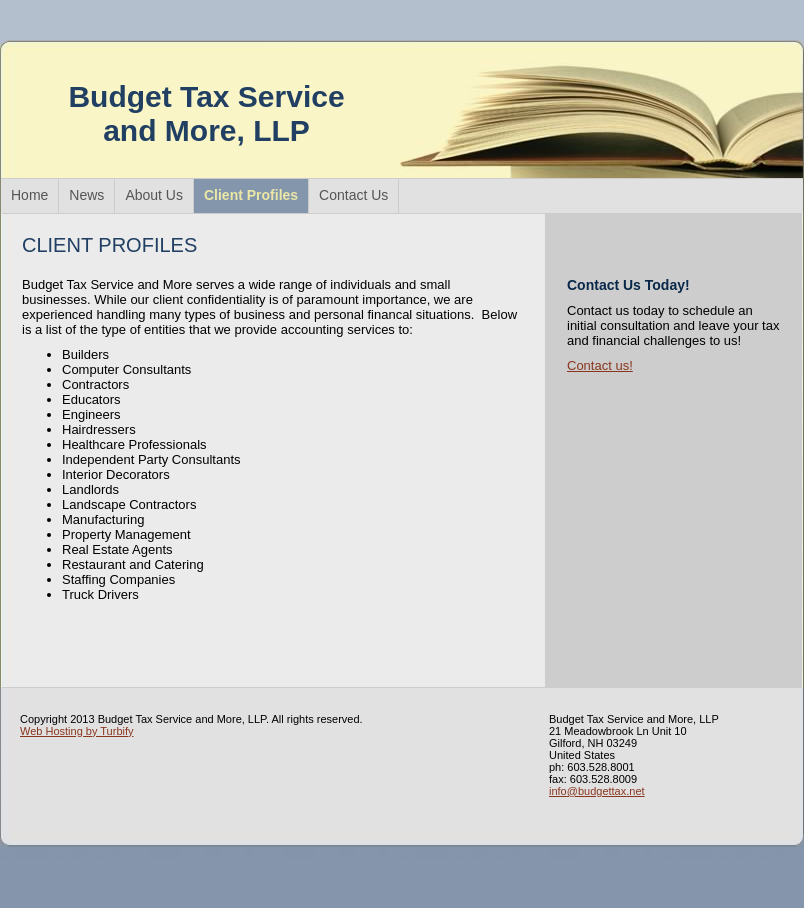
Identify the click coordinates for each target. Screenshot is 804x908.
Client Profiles (251, 195)
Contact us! (600, 365)
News (86, 195)
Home (29, 195)
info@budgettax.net (597, 791)
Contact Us (353, 195)
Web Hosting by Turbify (77, 731)
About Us (154, 195)
